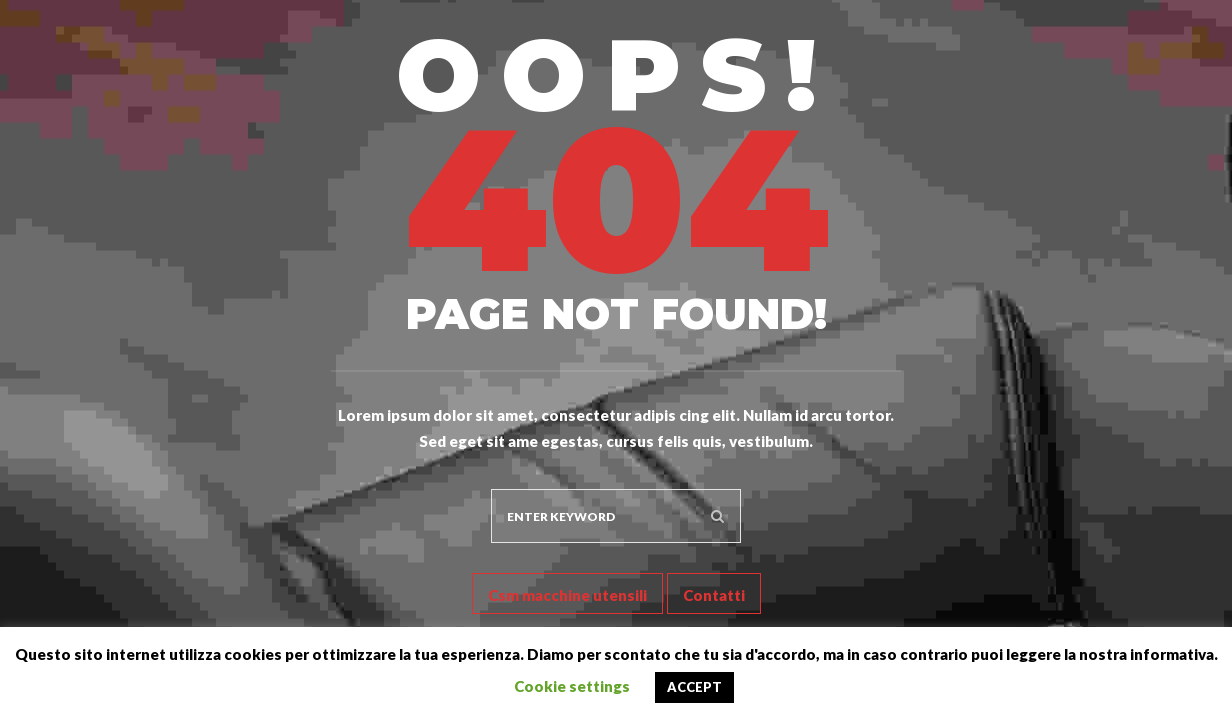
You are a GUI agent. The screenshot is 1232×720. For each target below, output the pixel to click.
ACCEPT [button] (694, 687)
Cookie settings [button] (572, 686)
